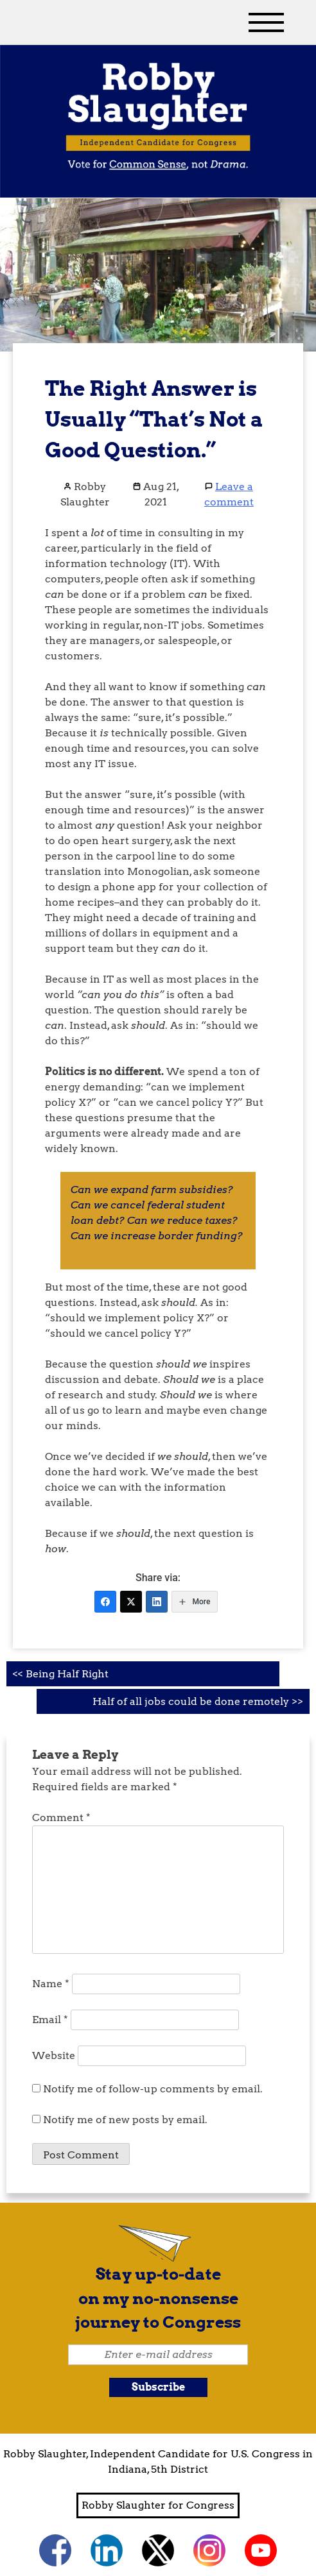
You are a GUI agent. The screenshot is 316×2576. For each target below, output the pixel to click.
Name (50, 1984)
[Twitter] (131, 1602)
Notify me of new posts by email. (125, 2120)
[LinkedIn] (157, 1602)
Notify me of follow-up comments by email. (153, 2089)
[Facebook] (105, 1602)
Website (53, 2055)
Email (50, 2019)
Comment (61, 1817)
